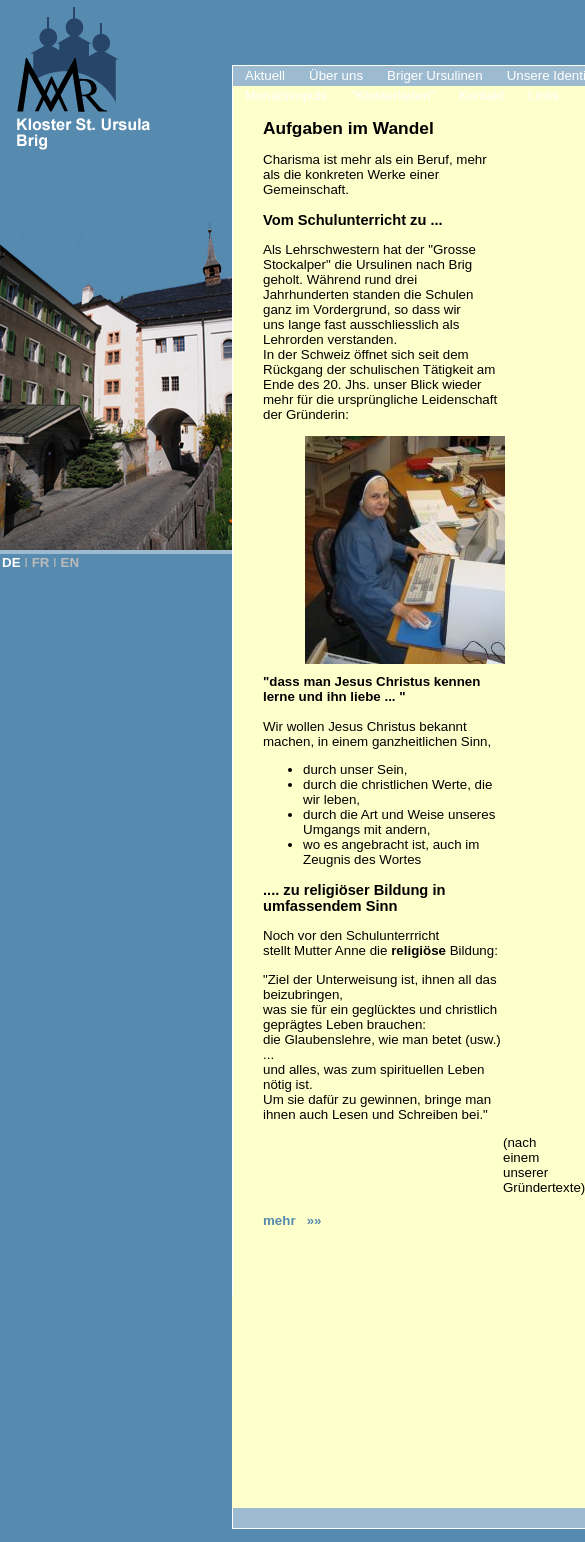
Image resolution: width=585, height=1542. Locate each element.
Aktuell (265, 75)
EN (70, 562)
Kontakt (481, 95)
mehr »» (292, 1220)
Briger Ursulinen (435, 75)
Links (543, 95)
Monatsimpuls (286, 95)
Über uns (336, 75)
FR (41, 562)
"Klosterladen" (393, 95)
